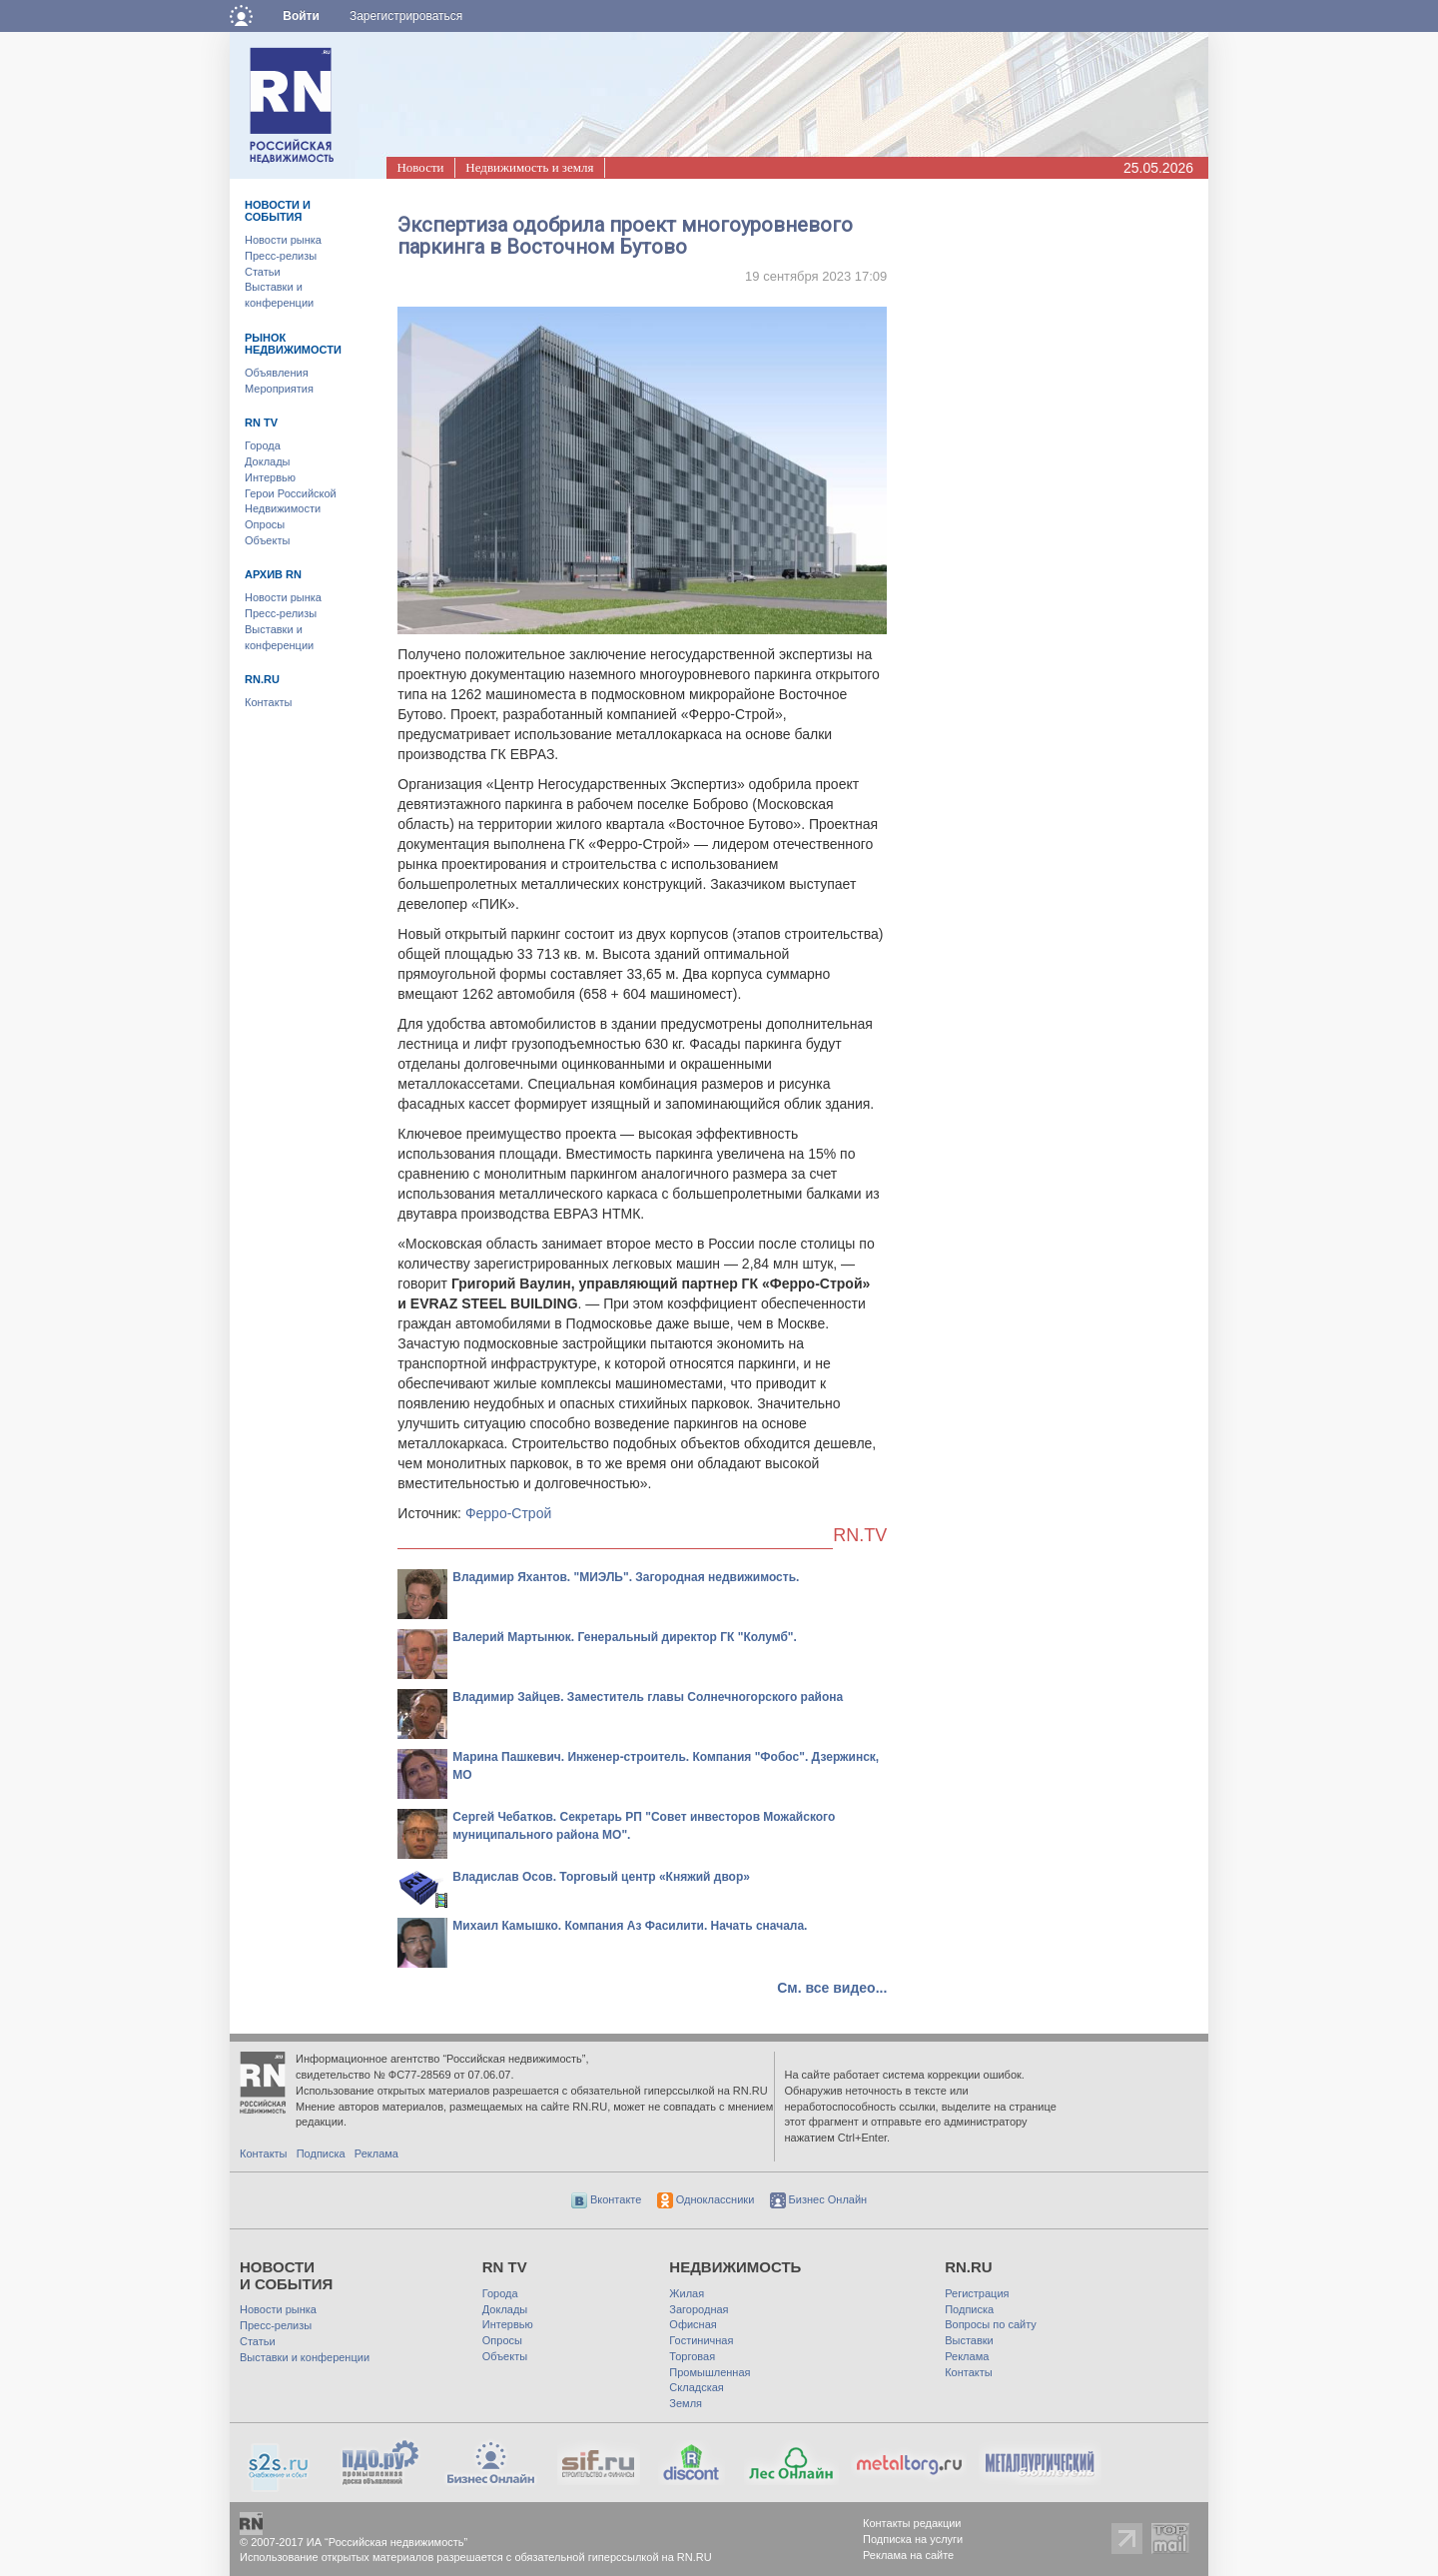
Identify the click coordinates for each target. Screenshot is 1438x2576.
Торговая (692, 2356)
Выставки (969, 2340)
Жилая (686, 2293)
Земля (685, 2403)
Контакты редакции (912, 2523)
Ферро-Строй (508, 1513)
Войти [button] (301, 16)
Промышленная (709, 2372)
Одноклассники (706, 2199)
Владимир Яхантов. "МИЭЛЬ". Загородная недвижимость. (625, 1577)
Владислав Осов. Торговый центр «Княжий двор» (601, 1877)
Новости (419, 167)
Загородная (698, 2309)
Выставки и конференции (304, 2357)
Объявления (277, 373)
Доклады (268, 461)
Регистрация (977, 2293)
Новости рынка (283, 240)
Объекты (267, 540)
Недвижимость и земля (529, 167)
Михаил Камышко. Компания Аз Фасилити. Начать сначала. (629, 1926)
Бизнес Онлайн (819, 2199)
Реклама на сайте (908, 2555)
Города (263, 445)
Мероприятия (279, 389)
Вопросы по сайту (991, 2324)
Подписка (321, 2153)
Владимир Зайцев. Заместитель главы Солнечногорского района (647, 1697)
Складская (696, 2387)
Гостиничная (701, 2340)
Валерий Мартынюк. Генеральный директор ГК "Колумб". (624, 1637)
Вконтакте (606, 2199)
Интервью (270, 477)
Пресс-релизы (281, 256)
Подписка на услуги (913, 2539)
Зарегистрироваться (406, 16)
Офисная (692, 2324)
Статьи (263, 272)
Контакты (269, 702)
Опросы (265, 524)
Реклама (376, 2153)
